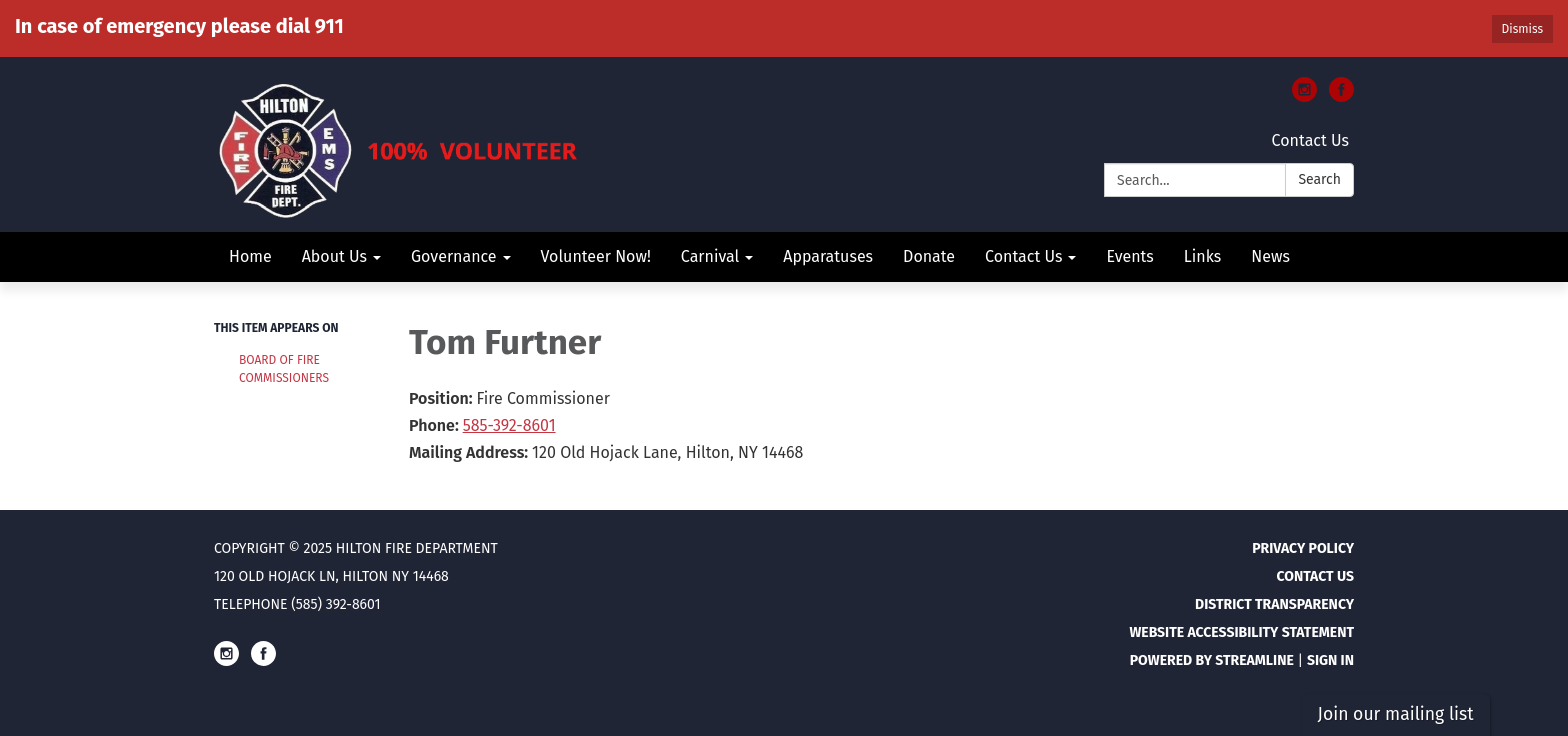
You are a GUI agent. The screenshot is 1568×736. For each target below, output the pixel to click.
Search (1319, 179)
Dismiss (1522, 29)
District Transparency (1274, 604)
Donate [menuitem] (929, 256)
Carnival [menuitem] (710, 256)
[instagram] (1304, 96)
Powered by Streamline (1212, 660)
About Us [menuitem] (334, 256)
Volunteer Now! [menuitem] (596, 256)
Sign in (1330, 660)
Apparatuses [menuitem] (828, 256)
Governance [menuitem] (454, 256)
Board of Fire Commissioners (284, 369)
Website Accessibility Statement (1241, 632)
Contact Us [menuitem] (1023, 256)
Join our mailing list (1396, 714)
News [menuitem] (1270, 256)
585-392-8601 (509, 425)
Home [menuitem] (250, 256)
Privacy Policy (1303, 548)
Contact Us (1310, 140)
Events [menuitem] (1129, 256)
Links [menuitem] (1202, 256)
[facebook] (1341, 96)
